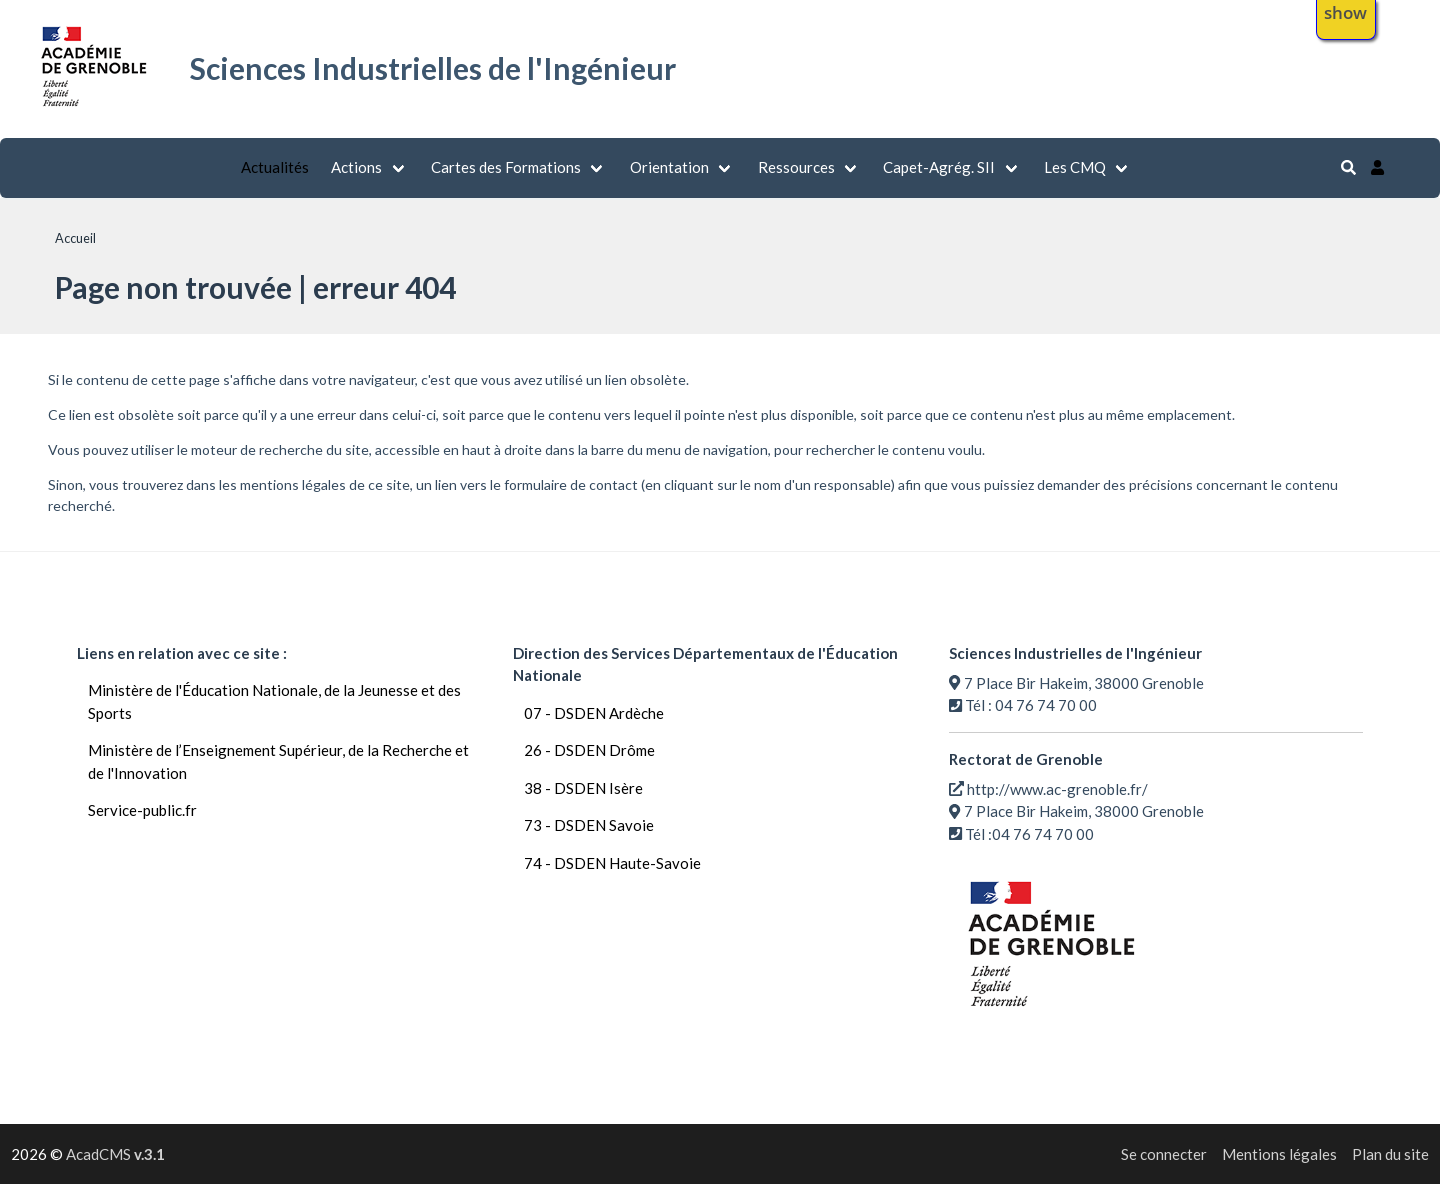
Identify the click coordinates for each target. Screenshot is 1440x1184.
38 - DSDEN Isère (583, 788)
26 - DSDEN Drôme (589, 750)
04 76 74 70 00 (1046, 705)
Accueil (75, 238)
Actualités (275, 167)
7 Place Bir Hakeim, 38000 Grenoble (1084, 683)
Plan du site (1390, 1154)
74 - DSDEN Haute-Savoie (612, 863)
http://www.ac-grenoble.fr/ (1057, 789)
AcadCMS (115, 1154)
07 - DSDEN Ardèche (594, 713)
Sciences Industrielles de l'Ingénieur (433, 68)
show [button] (1345, 12)
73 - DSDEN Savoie (589, 825)
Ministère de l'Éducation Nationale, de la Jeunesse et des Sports (274, 701)
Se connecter (1164, 1154)
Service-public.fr (142, 810)
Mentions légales (1279, 1154)
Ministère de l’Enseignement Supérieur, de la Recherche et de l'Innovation (278, 761)
